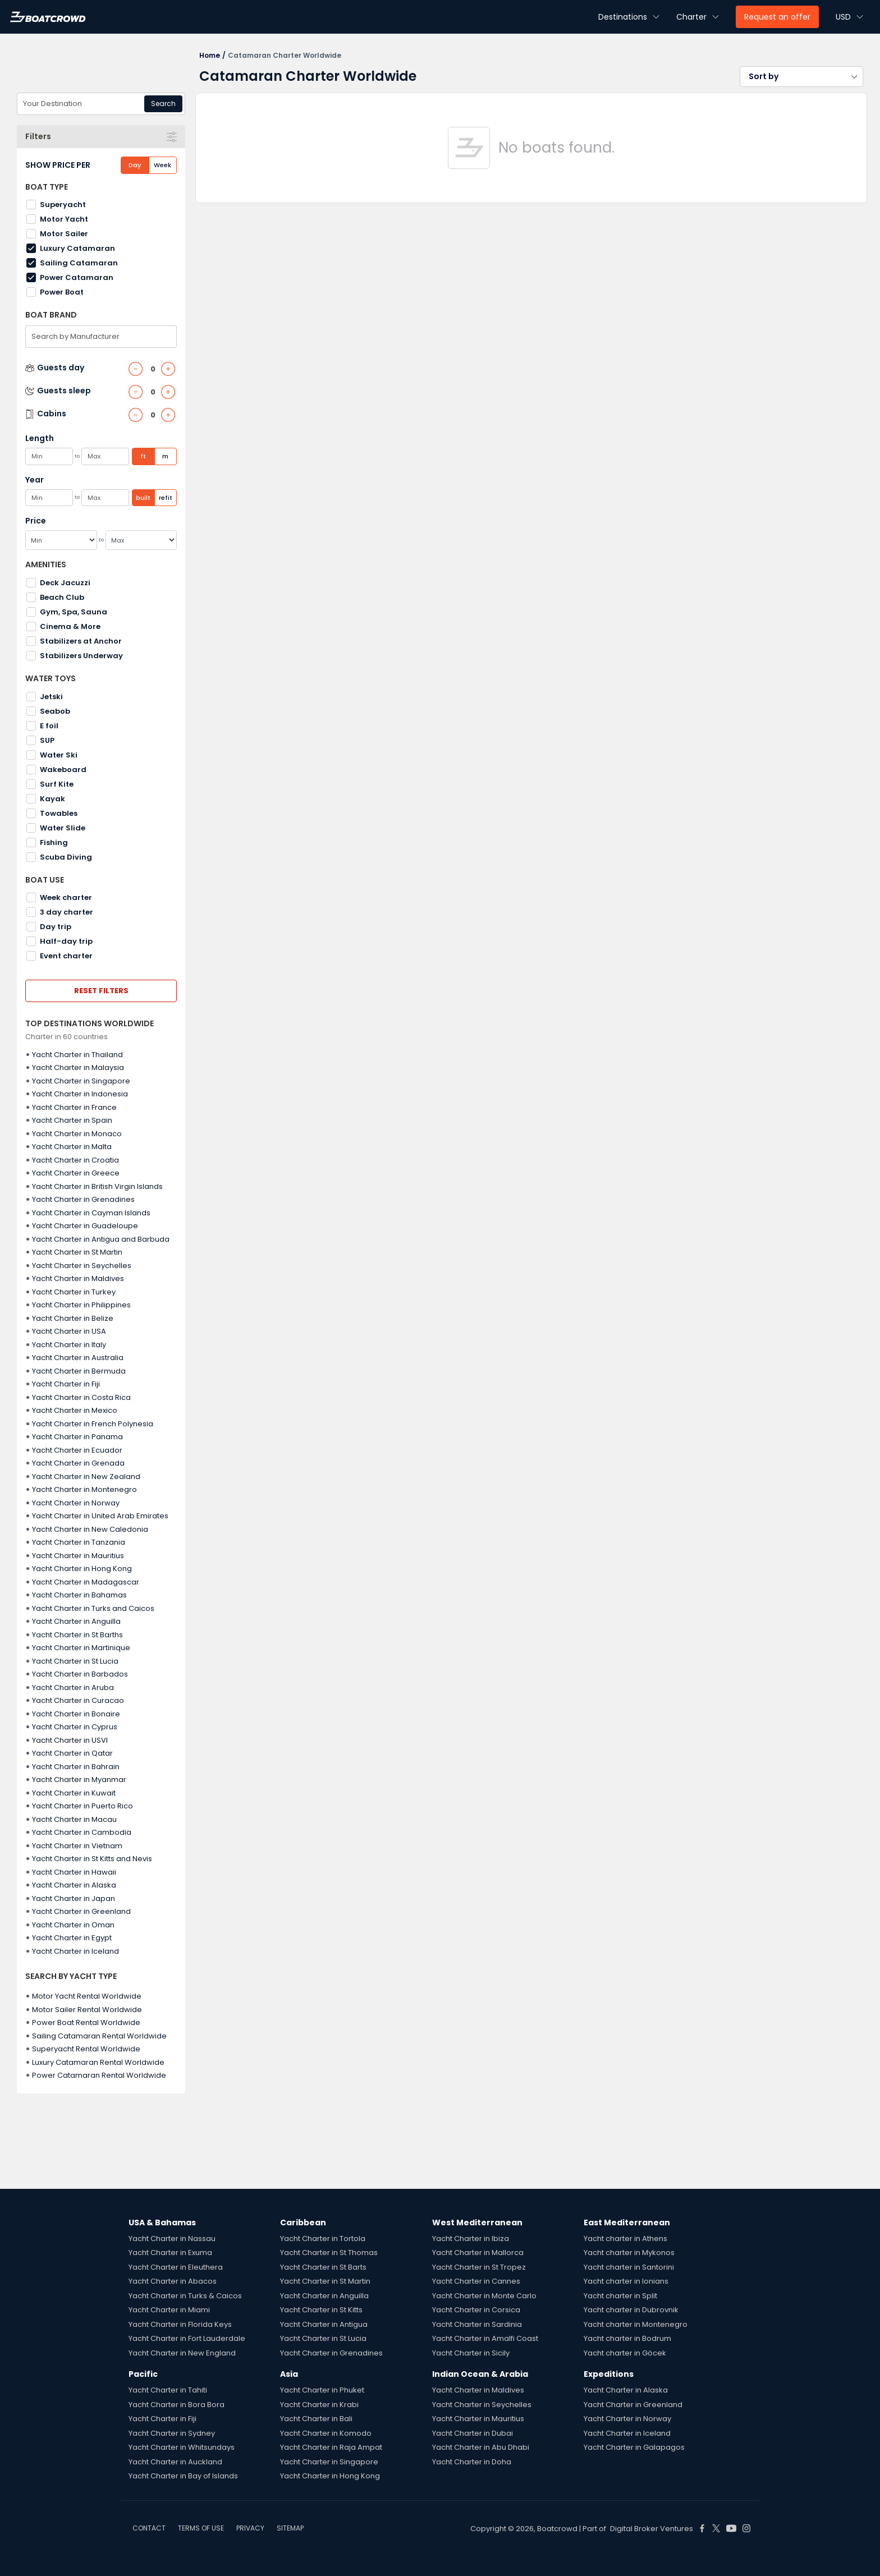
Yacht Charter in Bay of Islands (183, 2476)
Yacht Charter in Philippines (81, 1305)
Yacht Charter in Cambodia (81, 1832)
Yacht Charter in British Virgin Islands (97, 1186)
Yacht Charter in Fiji (66, 1384)
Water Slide (62, 828)
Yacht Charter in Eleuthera (176, 2267)
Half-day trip (66, 941)
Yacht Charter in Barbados (80, 1674)
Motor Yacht (64, 219)
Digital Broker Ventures (651, 2528)
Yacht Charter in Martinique (81, 1647)
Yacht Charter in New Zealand (86, 1476)
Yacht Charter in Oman (73, 1925)
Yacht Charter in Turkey (74, 1292)
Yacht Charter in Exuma (170, 2252)
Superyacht (63, 204)
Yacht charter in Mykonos (629, 2252)
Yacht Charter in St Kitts (321, 2309)
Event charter (66, 955)
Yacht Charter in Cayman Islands (91, 1212)
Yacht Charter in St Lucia (75, 1661)
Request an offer (777, 16)
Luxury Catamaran (77, 248)
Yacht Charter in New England (182, 2353)
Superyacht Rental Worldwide (86, 2049)
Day (135, 164)
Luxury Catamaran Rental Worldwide (98, 2062)
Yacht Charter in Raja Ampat (331, 2447)
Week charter (66, 897)
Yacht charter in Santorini (629, 2267)
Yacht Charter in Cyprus (74, 1726)
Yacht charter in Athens (625, 2238)
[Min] (61, 540)
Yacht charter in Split (620, 2295)
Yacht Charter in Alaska (74, 1885)
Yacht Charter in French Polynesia (92, 1423)
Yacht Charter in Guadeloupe (85, 1225)
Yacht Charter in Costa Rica (81, 1397)
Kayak (52, 798)
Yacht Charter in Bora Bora (176, 2404)
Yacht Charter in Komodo (326, 2433)
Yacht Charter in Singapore (81, 1081)
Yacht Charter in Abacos (173, 2281)
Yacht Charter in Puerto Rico (82, 1806)
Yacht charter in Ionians (626, 2281)
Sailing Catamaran (79, 263)
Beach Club (62, 597)
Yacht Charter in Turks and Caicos (93, 1608)
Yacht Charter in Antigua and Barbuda (100, 1239)
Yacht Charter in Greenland (81, 1911)
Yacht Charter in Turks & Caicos (185, 2295)
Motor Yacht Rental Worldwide (86, 1996)
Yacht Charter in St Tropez (479, 2267)
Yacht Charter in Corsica (476, 2309)
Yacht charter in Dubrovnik (631, 2309)
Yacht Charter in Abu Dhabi (480, 2447)
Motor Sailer (64, 233)
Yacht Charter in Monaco (77, 1133)
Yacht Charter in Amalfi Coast (485, 2338)
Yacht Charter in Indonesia (80, 1094)
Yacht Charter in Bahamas (79, 1595)
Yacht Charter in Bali (316, 2418)
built (143, 497)
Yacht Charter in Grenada (78, 1463)
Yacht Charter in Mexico (74, 1410)
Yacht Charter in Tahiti (168, 2390)
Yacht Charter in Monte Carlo (484, 2295)
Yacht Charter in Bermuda (79, 1371)
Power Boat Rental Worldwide (86, 2022)
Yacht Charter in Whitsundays (182, 2447)
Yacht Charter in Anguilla (76, 1621)
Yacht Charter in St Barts (323, 2267)
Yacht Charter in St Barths (77, 1634)
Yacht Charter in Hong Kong (82, 1568)
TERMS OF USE (201, 2528)
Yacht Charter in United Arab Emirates (100, 1515)
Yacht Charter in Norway (76, 1503)
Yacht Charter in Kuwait (74, 1793)
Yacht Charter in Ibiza (470, 2238)
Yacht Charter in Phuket (322, 2390)
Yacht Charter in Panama (77, 1436)
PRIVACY (250, 2528)
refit (165, 497)
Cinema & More (70, 626)
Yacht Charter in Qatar (72, 1753)
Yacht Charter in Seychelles (81, 1265)
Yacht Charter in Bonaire (76, 1714)
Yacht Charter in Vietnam (77, 1845)
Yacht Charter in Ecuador (77, 1450)
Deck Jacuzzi (65, 582)
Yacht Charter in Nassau (172, 2238)
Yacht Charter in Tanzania (78, 1542)
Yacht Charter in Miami (169, 2309)
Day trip (55, 926)
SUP (47, 740)
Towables (58, 813)
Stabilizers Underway (81, 655)
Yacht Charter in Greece (76, 1173)
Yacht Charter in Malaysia (78, 1067)
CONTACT (149, 2528)
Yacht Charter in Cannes (476, 2281)
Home (209, 55)
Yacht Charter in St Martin (77, 1252)
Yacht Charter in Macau (74, 1819)
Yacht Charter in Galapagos (634, 2447)
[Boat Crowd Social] (702, 2528)
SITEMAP (290, 2528)
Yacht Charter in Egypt (72, 1937)
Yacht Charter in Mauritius (78, 1555)
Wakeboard (63, 769)
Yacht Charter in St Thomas (329, 2252)
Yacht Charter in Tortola (322, 2238)
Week (162, 164)
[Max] (141, 540)
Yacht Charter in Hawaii (74, 1872)
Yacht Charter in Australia (77, 1357)
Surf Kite (57, 784)
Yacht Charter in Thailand (77, 1054)
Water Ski (58, 755)
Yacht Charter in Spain (72, 1120)
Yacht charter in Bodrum (627, 2338)
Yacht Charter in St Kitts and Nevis (92, 1858)
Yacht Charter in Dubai (472, 2433)
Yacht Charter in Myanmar (79, 1779)
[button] (801, 76)
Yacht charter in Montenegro (636, 2324)
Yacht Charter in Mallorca (478, 2252)
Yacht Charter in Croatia (75, 1160)
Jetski (51, 696)
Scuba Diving (66, 857)
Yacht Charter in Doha (471, 2461)
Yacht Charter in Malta (72, 1146)
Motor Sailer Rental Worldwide (87, 2009)
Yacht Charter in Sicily (471, 2353)
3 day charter (66, 912)
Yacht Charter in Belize (72, 1318)
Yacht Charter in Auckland (175, 2461)
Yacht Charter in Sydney (172, 2433)
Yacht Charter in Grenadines (83, 1199)
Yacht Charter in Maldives (78, 1278)
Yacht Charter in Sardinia (477, 2324)
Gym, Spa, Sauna (73, 612)
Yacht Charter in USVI (70, 1740)
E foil (49, 725)
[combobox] (101, 104)
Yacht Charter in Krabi (319, 2404)
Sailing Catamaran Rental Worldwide (99, 2036)
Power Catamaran (76, 277)
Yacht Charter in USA (69, 1331)
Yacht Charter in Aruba (73, 1687)
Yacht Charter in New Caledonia (90, 1529)
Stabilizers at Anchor (81, 641)
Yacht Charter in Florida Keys (180, 2324)
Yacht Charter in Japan (73, 1898)
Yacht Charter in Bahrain (76, 1766)
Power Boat (62, 292)
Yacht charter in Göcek (625, 2353)
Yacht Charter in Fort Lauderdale (187, 2338)
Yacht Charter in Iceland (75, 1951)
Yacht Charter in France (74, 1107)
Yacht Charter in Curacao (78, 1700)
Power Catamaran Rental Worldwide (99, 2075)
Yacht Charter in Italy (69, 1344)
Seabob (55, 711)
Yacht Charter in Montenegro (84, 1489)
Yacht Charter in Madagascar (85, 1582)
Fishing (54, 842)
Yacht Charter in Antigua (324, 2324)
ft (143, 456)
